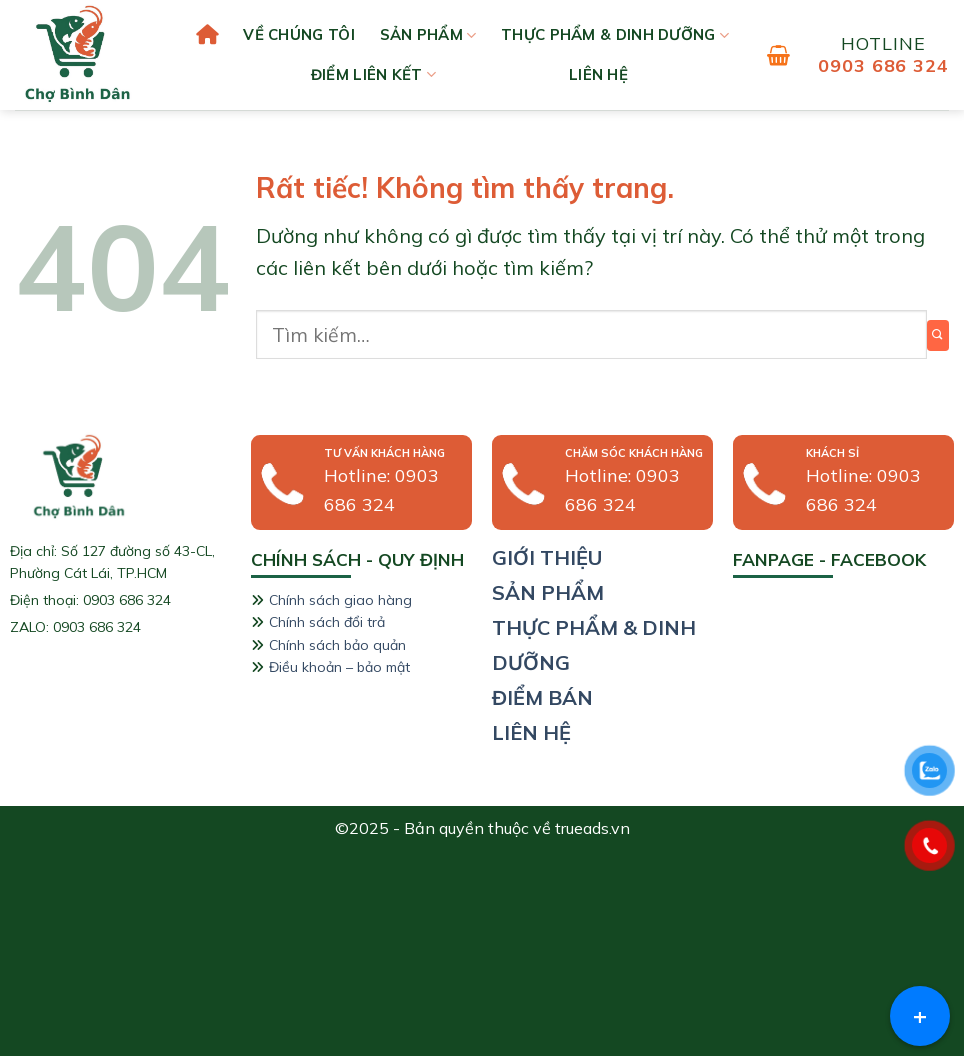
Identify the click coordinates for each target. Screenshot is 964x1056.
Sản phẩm (428, 35)
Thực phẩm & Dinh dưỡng (615, 35)
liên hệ (598, 74)
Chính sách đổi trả (327, 622)
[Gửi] (938, 335)
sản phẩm (548, 592)
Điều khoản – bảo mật (339, 667)
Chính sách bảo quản (337, 645)
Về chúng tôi (299, 34)
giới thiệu (547, 557)
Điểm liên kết (373, 75)
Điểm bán (542, 697)
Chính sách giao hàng (340, 600)
